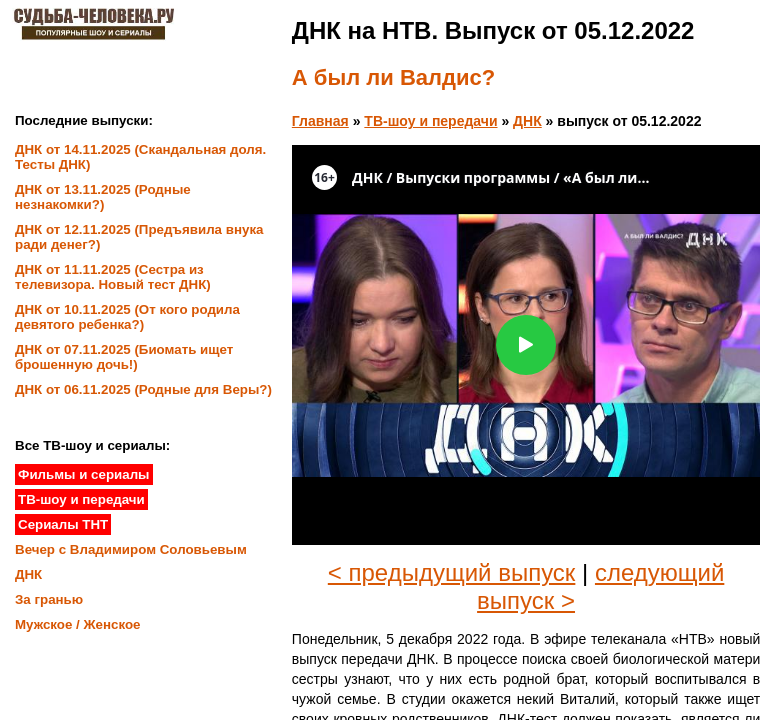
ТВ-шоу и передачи (430, 121)
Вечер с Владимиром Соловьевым (131, 549)
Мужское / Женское (78, 624)
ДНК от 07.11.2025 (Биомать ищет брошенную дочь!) (124, 357)
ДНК (527, 121)
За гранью (49, 599)
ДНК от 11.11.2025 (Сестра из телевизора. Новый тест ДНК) (113, 277)
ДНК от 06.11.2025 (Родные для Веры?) (143, 389)
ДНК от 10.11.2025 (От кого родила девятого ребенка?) (127, 317)
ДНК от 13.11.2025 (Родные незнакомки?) (103, 197)
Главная (320, 121)
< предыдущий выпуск (452, 572)
